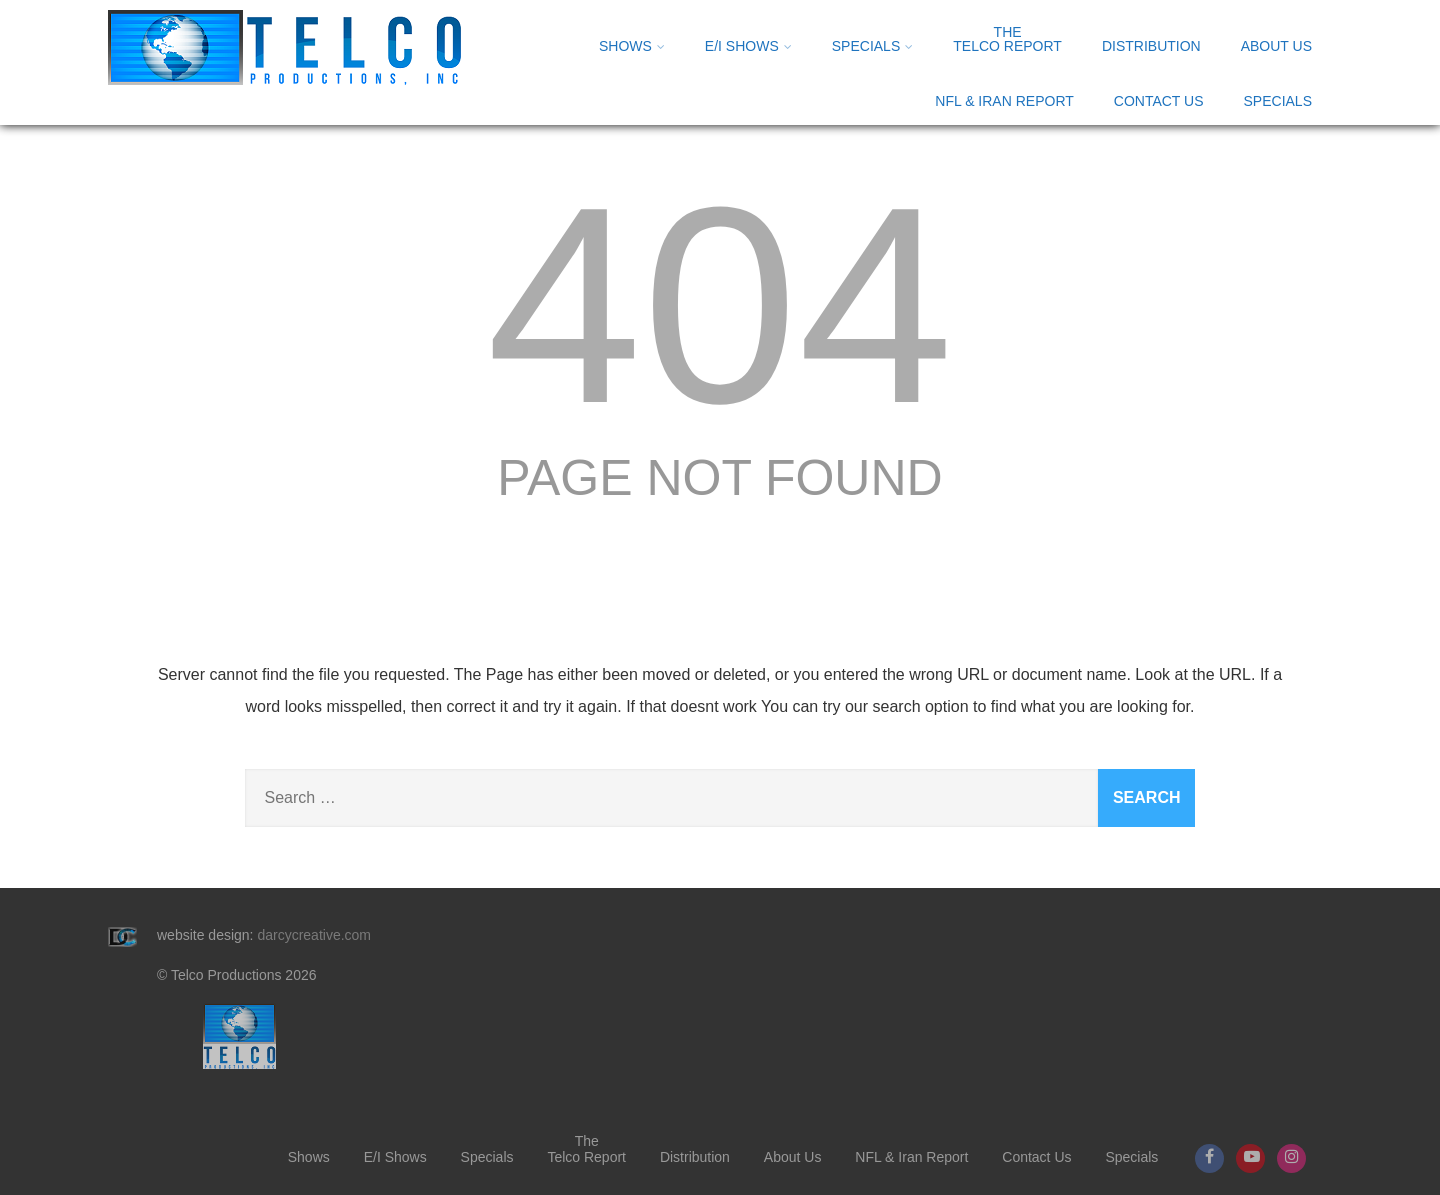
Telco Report (1007, 39)
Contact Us (1159, 101)
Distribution (1151, 46)
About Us (1276, 46)
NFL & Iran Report (1004, 101)
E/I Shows (748, 46)
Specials (872, 46)
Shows (632, 46)
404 (719, 305)
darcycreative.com (314, 935)
